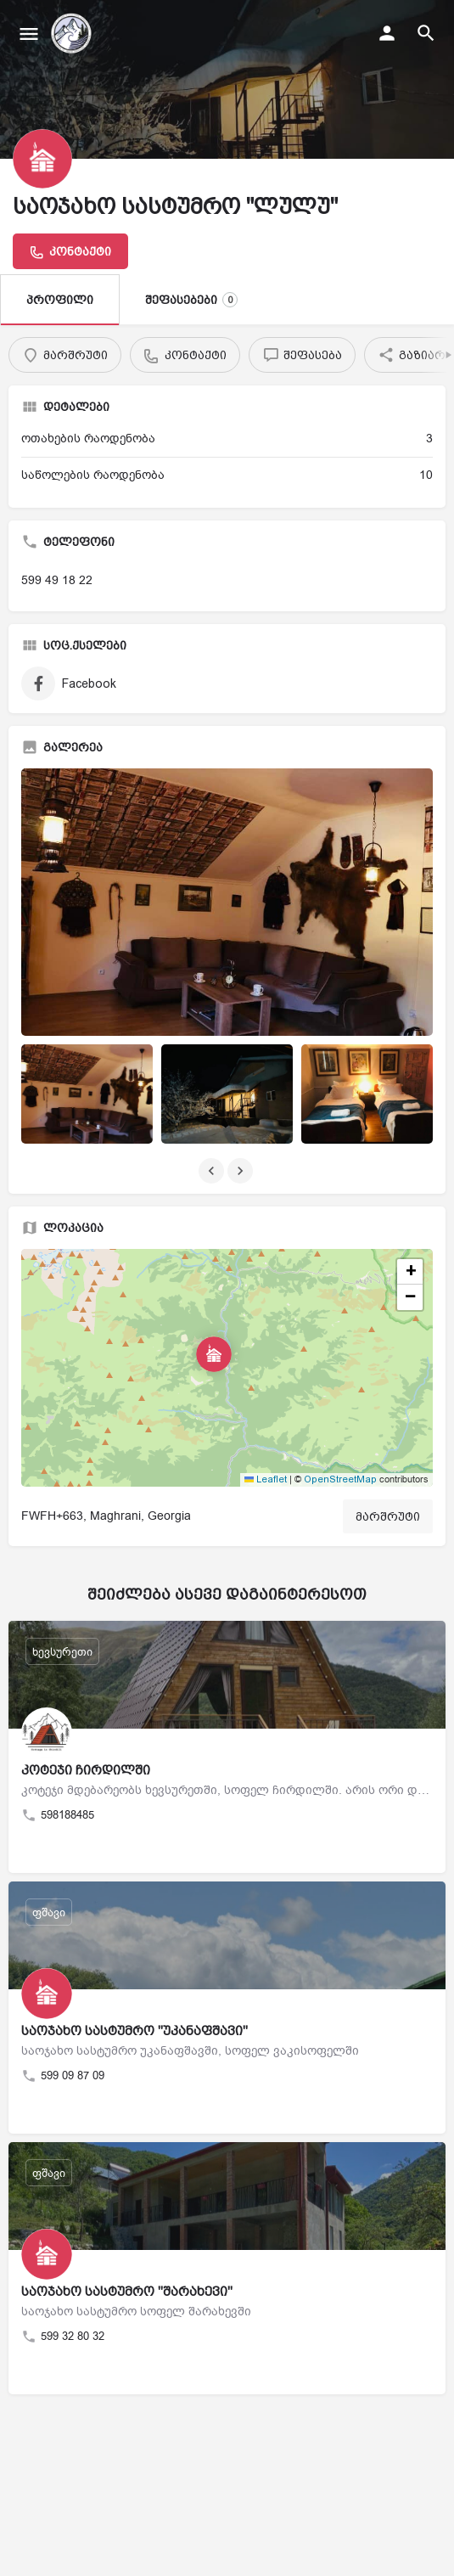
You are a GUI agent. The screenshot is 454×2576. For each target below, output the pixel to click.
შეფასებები (191, 299)
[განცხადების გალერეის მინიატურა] (227, 902)
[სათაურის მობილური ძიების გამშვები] (426, 33)
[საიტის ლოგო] (73, 34)
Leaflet (265, 1479)
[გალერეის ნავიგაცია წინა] (213, 1171)
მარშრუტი (388, 1516)
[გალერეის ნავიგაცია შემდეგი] (241, 1171)
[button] (227, 1367)
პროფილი (59, 300)
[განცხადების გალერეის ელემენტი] (87, 1093)
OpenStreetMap (340, 1479)
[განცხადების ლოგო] (42, 158)
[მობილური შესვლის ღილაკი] (387, 33)
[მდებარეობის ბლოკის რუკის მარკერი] (214, 1354)
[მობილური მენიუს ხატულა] (29, 34)
